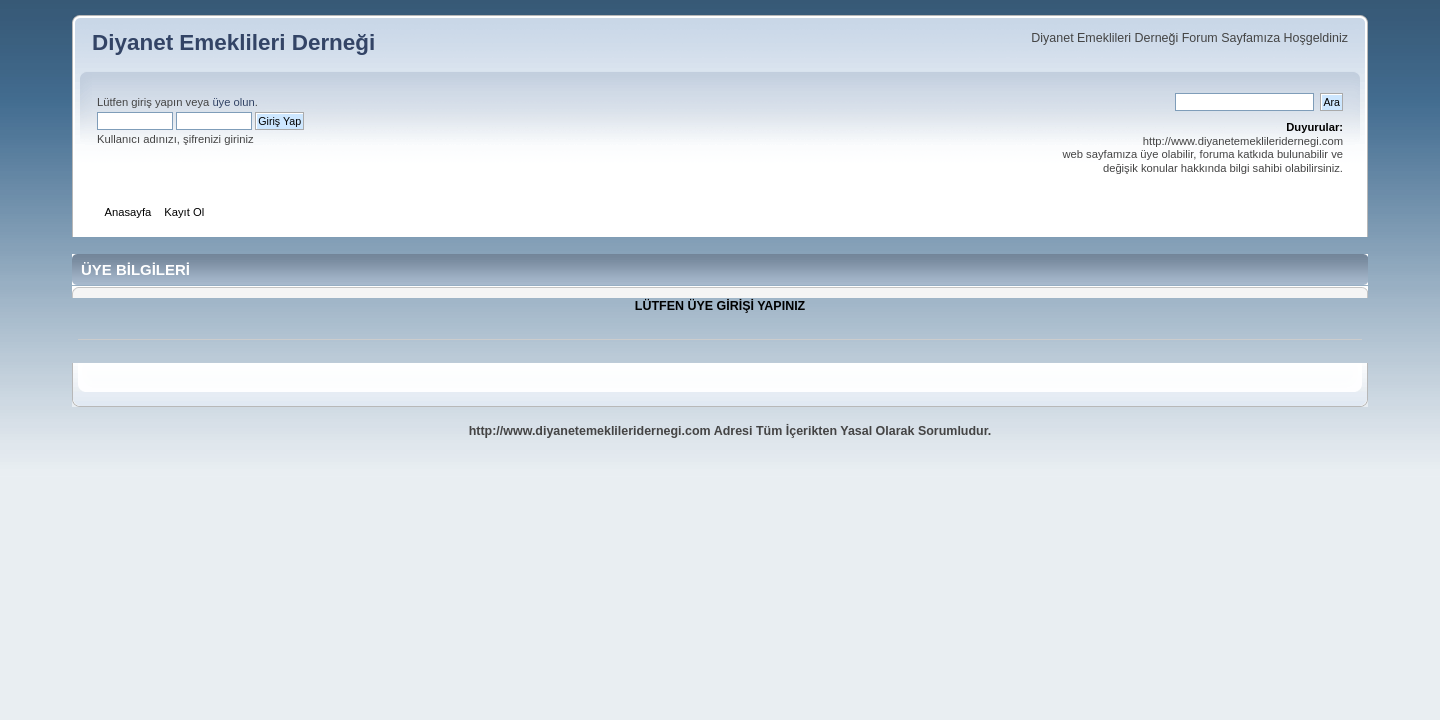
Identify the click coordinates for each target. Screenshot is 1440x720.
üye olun (233, 102)
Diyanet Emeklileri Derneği (233, 42)
